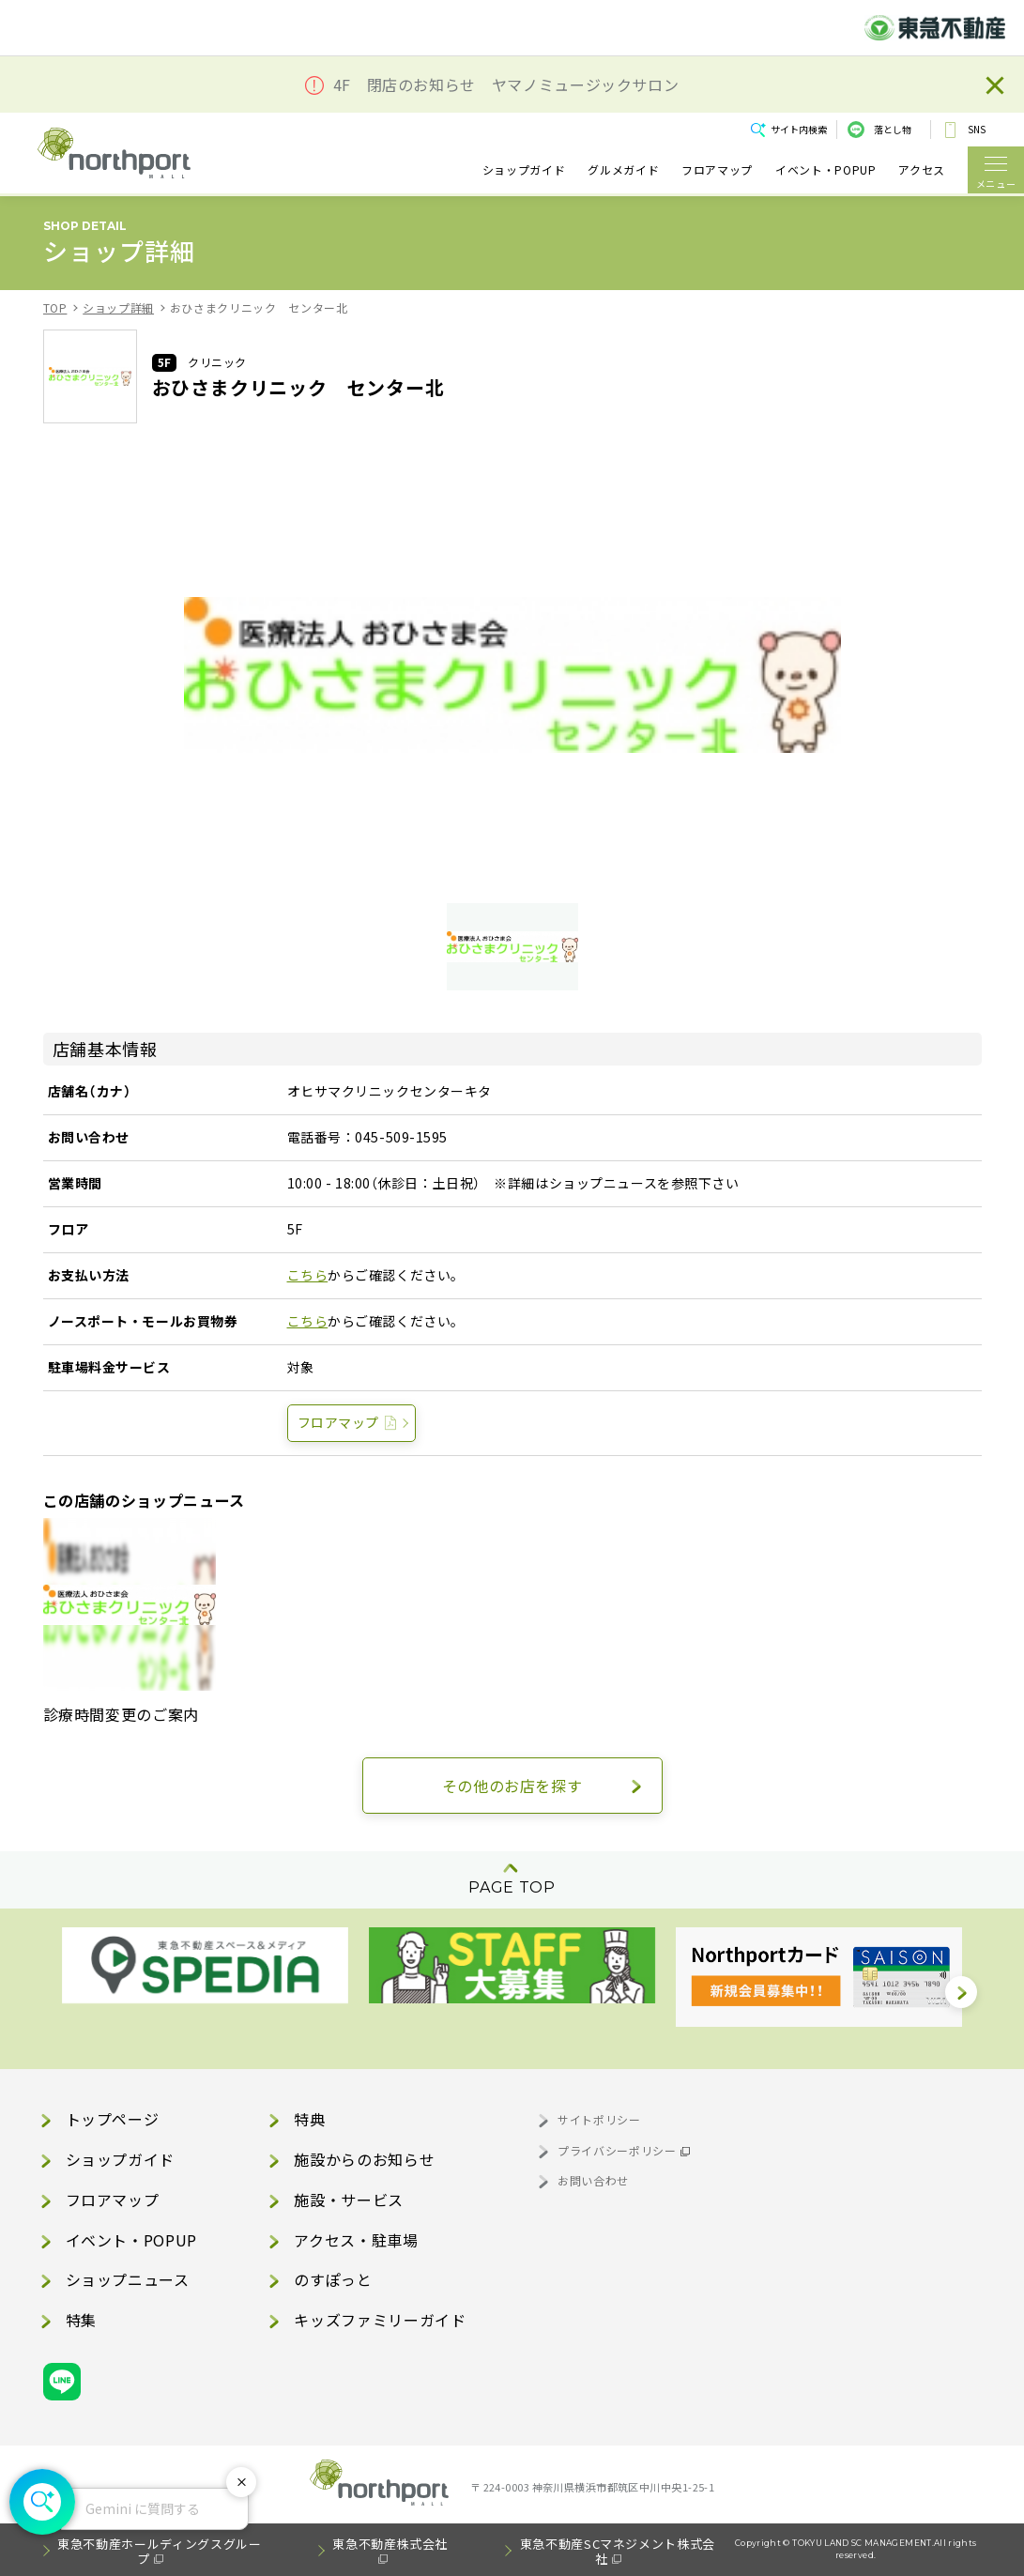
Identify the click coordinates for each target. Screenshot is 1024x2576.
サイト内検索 (799, 129)
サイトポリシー (599, 2119)
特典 (309, 2119)
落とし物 (892, 129)
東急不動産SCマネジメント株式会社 (617, 2551)
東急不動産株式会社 (390, 2544)
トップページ (113, 2119)
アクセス (921, 169)
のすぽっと (333, 2279)
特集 (81, 2319)
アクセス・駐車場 (356, 2240)
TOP (55, 307)
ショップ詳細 (118, 307)
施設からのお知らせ (364, 2159)
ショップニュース (128, 2279)
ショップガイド (523, 169)
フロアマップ (717, 169)
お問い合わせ (593, 2180)
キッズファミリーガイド (380, 2319)
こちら (308, 1274)
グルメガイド (623, 169)
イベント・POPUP (825, 169)
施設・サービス (348, 2199)
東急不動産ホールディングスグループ (159, 2551)
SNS (977, 129)
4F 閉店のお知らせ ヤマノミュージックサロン (506, 85)
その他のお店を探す (512, 1785)
